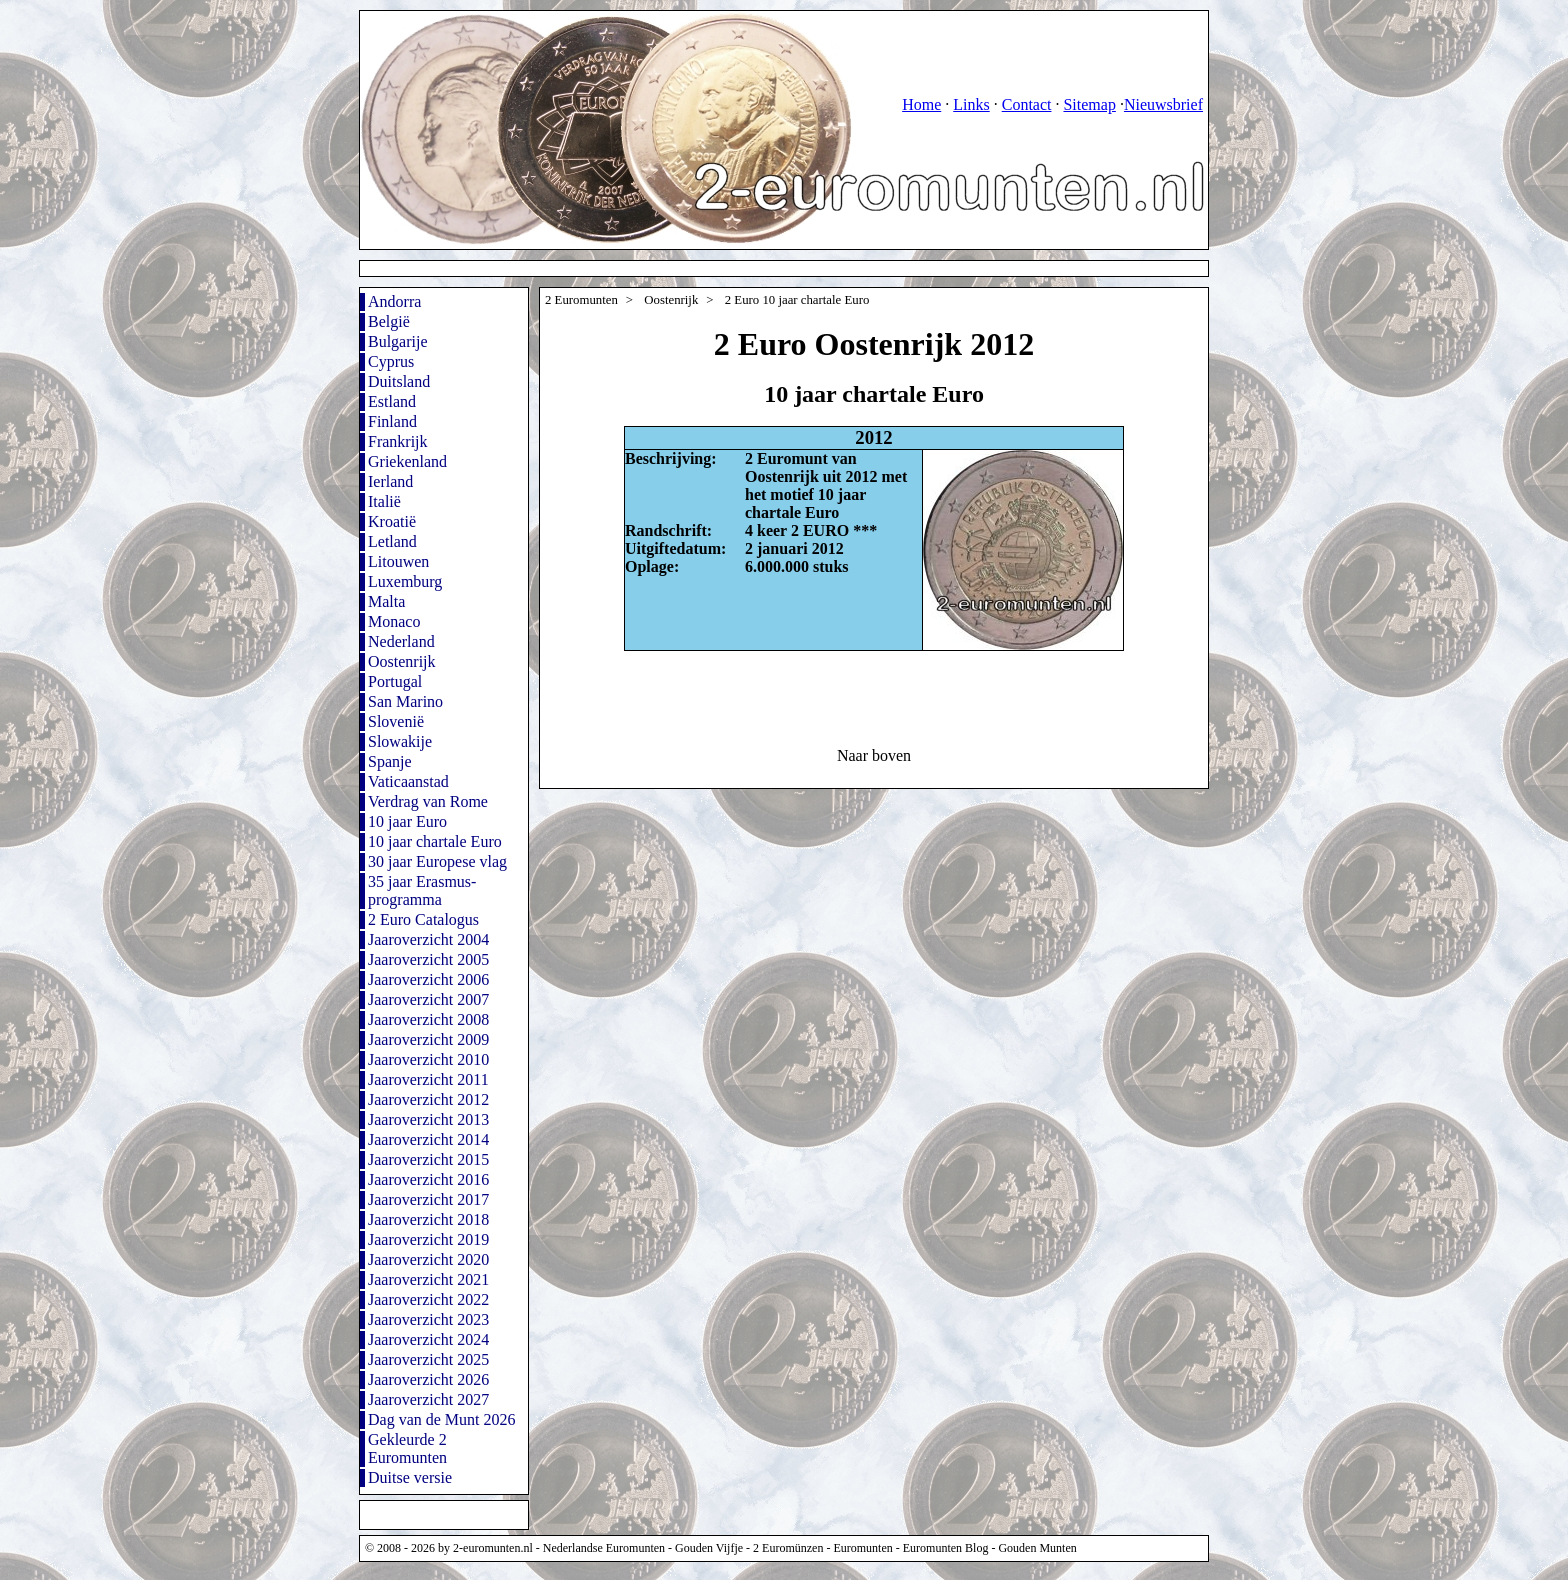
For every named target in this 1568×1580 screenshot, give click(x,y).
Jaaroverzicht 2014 (428, 1139)
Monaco (394, 621)
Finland (392, 421)
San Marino (405, 701)
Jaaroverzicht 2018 (428, 1219)
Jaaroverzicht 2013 (428, 1119)
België (389, 321)
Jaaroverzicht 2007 (428, 999)
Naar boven (874, 755)
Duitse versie (410, 1477)
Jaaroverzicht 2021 (428, 1279)
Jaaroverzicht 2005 (428, 959)
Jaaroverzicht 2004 (428, 939)
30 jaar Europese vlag (437, 861)
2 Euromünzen (788, 1548)
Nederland (401, 641)
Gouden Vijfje (709, 1548)
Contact (1027, 104)
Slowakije (400, 741)
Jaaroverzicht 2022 (428, 1299)
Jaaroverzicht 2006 (428, 979)
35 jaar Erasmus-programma (422, 890)
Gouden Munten (1037, 1548)
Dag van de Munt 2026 (442, 1419)
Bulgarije (398, 341)
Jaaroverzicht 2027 (428, 1399)
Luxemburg (405, 581)
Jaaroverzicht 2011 (428, 1079)
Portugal (395, 681)
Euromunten (862, 1548)
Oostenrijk (402, 661)
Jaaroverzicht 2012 (428, 1099)
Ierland (390, 481)
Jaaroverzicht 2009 (428, 1039)
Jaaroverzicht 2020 (428, 1259)
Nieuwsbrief (1163, 104)
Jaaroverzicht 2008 (428, 1019)
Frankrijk (398, 441)
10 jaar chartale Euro (435, 841)
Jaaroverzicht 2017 (428, 1199)
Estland (392, 401)
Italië (384, 501)
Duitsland (399, 381)
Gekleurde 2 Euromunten (407, 1448)
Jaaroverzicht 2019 (428, 1239)
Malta (386, 601)
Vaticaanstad (408, 781)
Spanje (390, 761)
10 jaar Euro (407, 821)
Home (921, 104)
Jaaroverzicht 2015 (428, 1159)
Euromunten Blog (946, 1548)
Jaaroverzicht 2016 (428, 1179)
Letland (392, 541)
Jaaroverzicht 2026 (428, 1379)
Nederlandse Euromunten (604, 1548)
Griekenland (407, 461)
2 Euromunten (581, 300)
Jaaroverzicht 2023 (428, 1319)
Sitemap (1089, 104)
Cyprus (391, 361)
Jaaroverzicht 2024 (428, 1339)
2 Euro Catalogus (423, 919)
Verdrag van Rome (428, 801)
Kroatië (392, 521)
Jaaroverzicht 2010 (428, 1059)
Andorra (394, 301)
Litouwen (398, 561)
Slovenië (396, 721)
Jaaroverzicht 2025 (428, 1359)
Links (971, 104)
